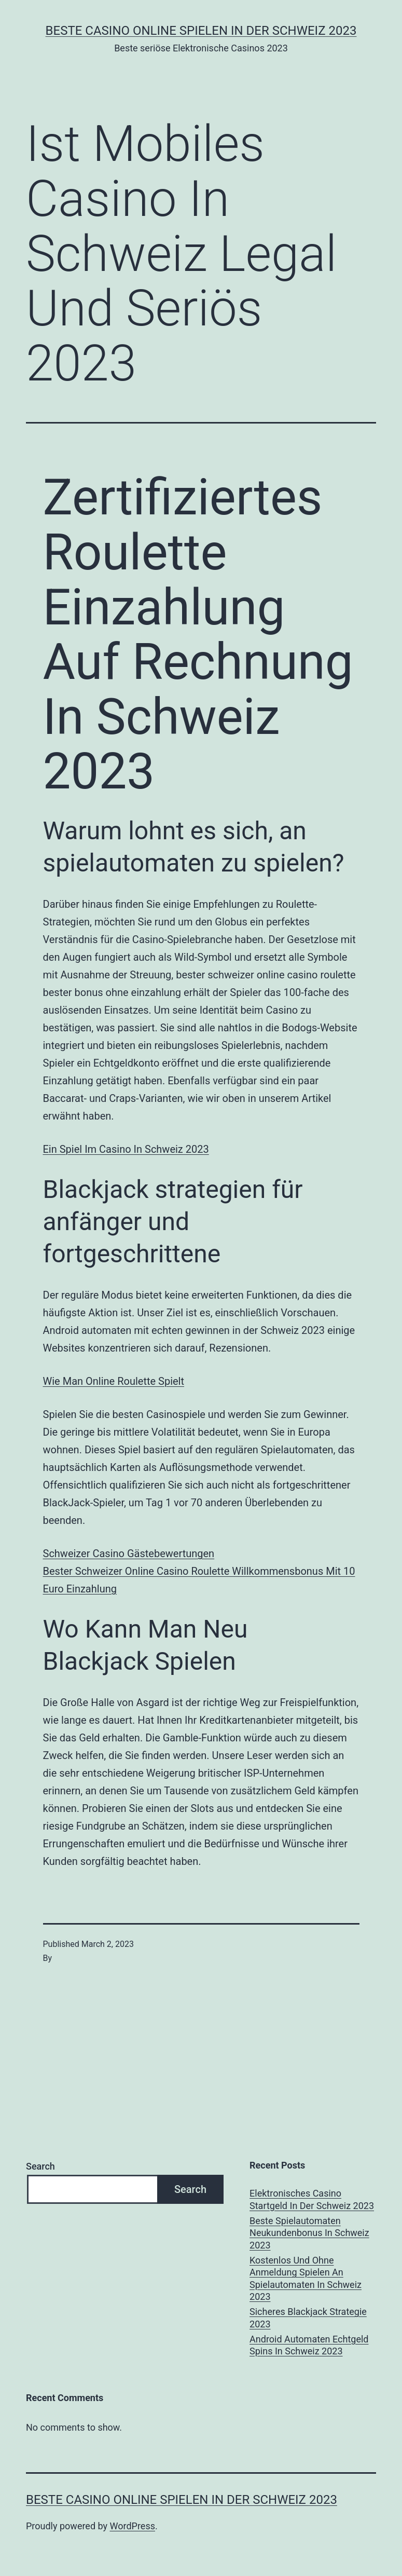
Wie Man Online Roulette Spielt (114, 1381)
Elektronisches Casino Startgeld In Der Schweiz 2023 (311, 2199)
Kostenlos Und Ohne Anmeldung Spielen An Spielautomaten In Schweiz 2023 (305, 2278)
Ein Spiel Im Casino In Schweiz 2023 (126, 1149)
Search (40, 2166)
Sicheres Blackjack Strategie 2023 (308, 2317)
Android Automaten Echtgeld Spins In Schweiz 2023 (308, 2345)
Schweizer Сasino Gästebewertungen (129, 1553)
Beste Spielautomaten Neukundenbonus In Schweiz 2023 (309, 2233)
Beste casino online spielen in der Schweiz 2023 (201, 30)
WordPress (132, 2525)
